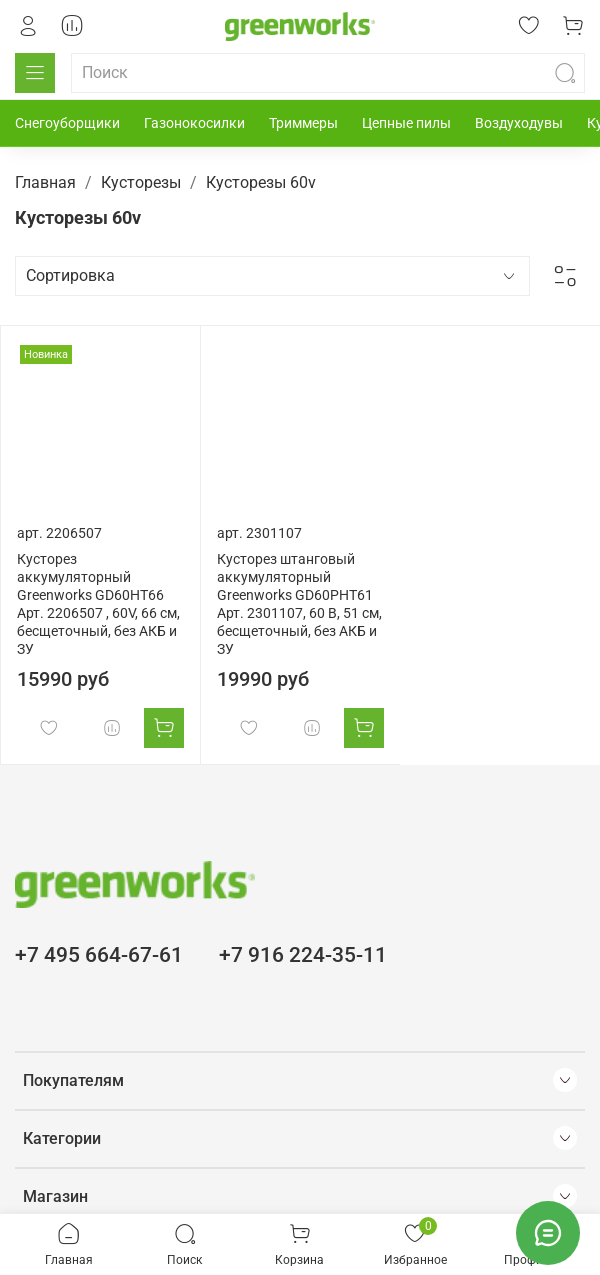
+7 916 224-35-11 (303, 955)
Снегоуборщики (67, 123)
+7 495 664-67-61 (99, 955)
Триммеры (303, 123)
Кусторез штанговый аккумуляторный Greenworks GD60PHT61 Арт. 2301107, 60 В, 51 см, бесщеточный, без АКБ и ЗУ (299, 604)
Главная (45, 182)
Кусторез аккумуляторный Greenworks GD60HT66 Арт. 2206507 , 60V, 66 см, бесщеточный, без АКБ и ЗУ (98, 604)
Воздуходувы (519, 123)
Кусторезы (141, 182)
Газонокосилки (194, 123)
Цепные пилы (406, 123)
